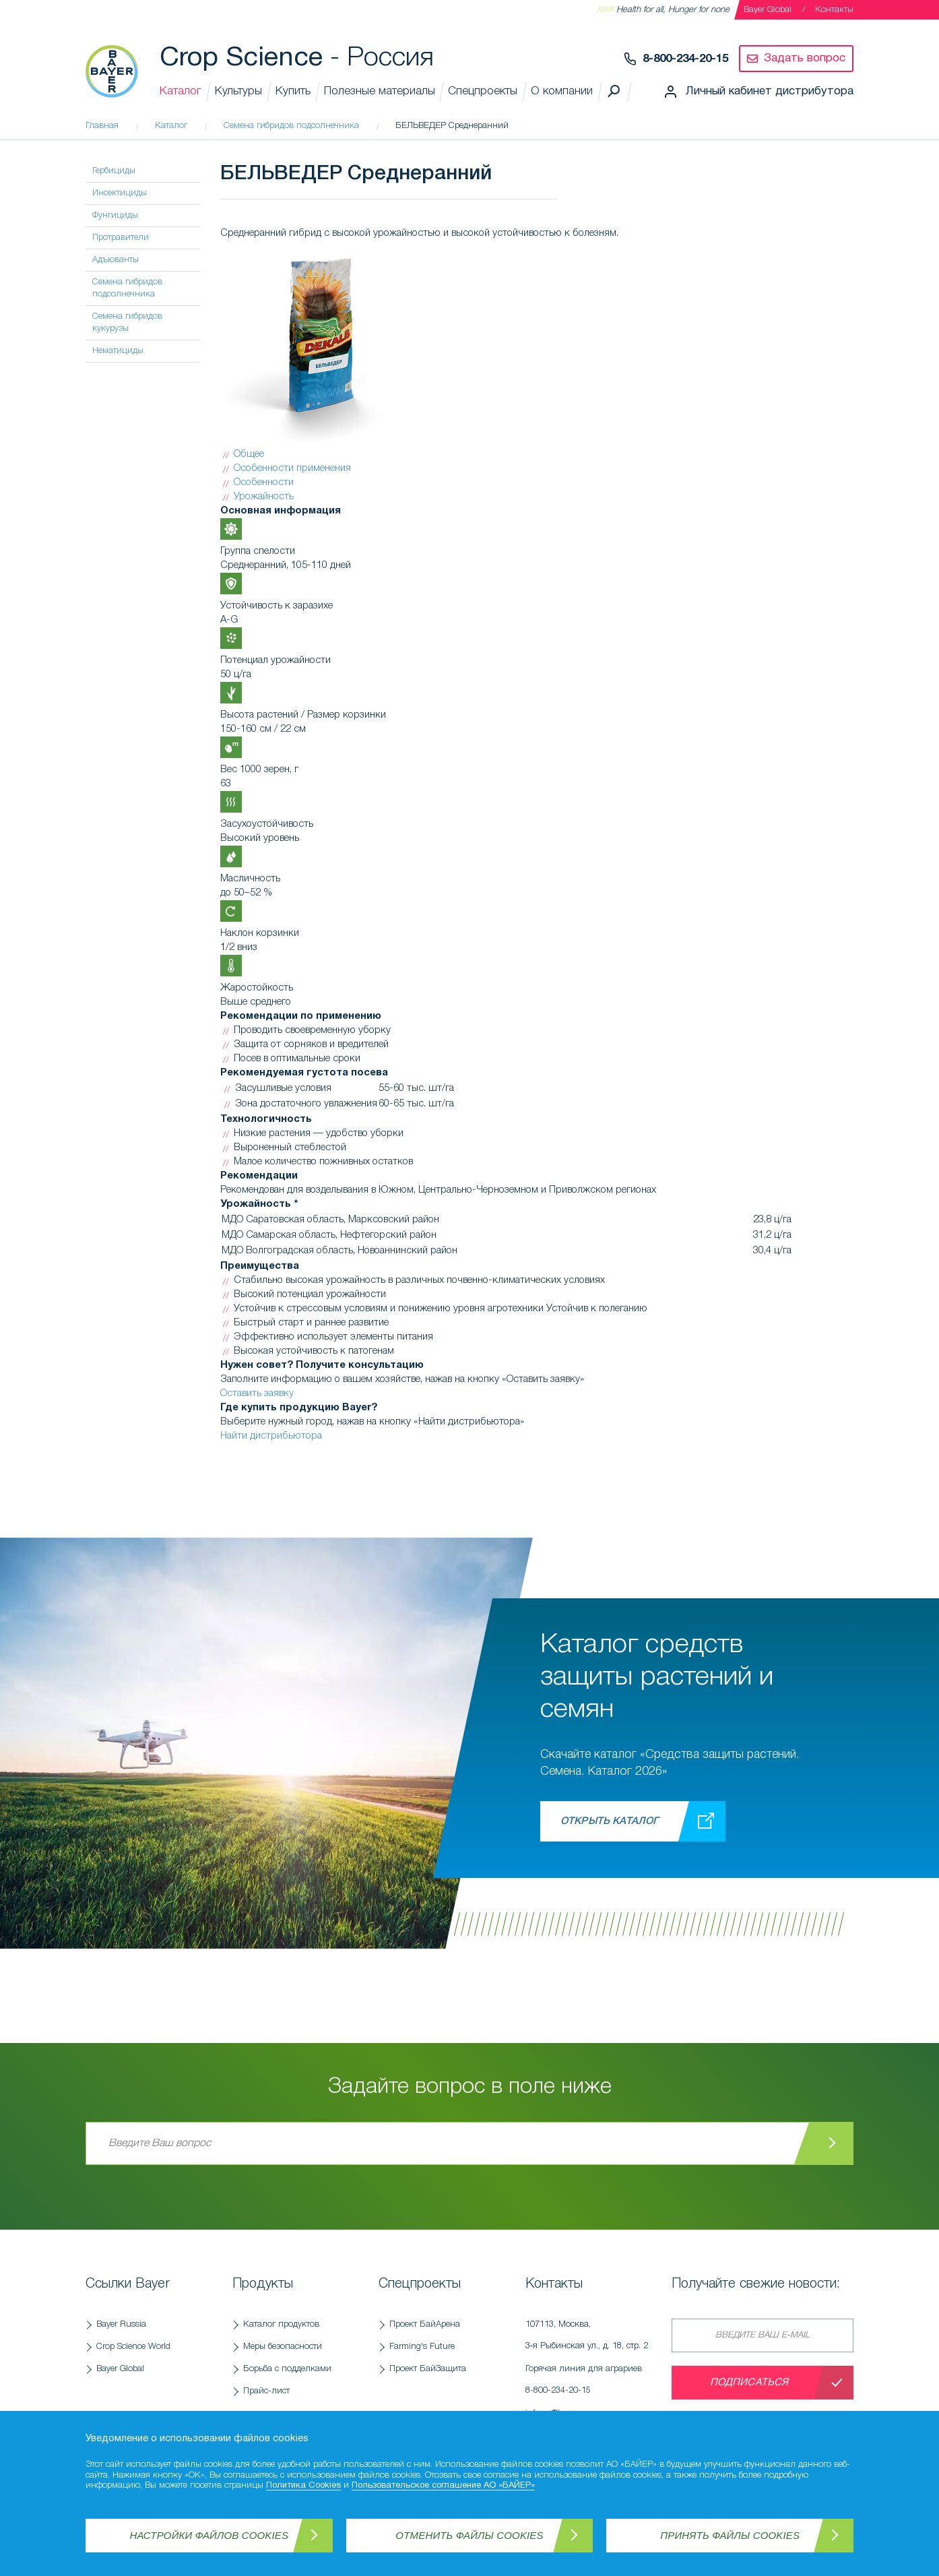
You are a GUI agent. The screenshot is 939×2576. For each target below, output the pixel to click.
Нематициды (117, 350)
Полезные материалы (379, 91)
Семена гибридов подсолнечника (127, 288)
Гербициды (113, 171)
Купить (293, 91)
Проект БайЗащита (427, 2369)
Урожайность (264, 496)
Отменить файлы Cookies (469, 2535)
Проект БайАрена (424, 2324)
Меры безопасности (282, 2346)
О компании (562, 91)
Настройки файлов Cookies (209, 2535)
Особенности (264, 482)
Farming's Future (422, 2346)
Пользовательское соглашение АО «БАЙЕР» (443, 2486)
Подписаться (749, 2382)
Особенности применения (292, 468)
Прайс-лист (266, 2391)
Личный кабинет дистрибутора (769, 91)
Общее (249, 454)
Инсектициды (119, 193)
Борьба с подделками (287, 2369)
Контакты (834, 9)
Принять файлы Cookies (730, 2535)
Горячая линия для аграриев (592, 2383)
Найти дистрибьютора (271, 1436)
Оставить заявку (257, 1393)
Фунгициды (115, 215)
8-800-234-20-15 (685, 59)
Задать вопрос (804, 58)
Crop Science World (133, 2346)
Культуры (238, 91)
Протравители (120, 237)
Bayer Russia (121, 2324)
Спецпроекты (482, 91)
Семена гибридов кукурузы (127, 322)
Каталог (180, 91)
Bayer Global (767, 9)
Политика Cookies (303, 2486)
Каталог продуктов (281, 2324)
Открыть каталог (609, 1821)
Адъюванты (115, 259)
